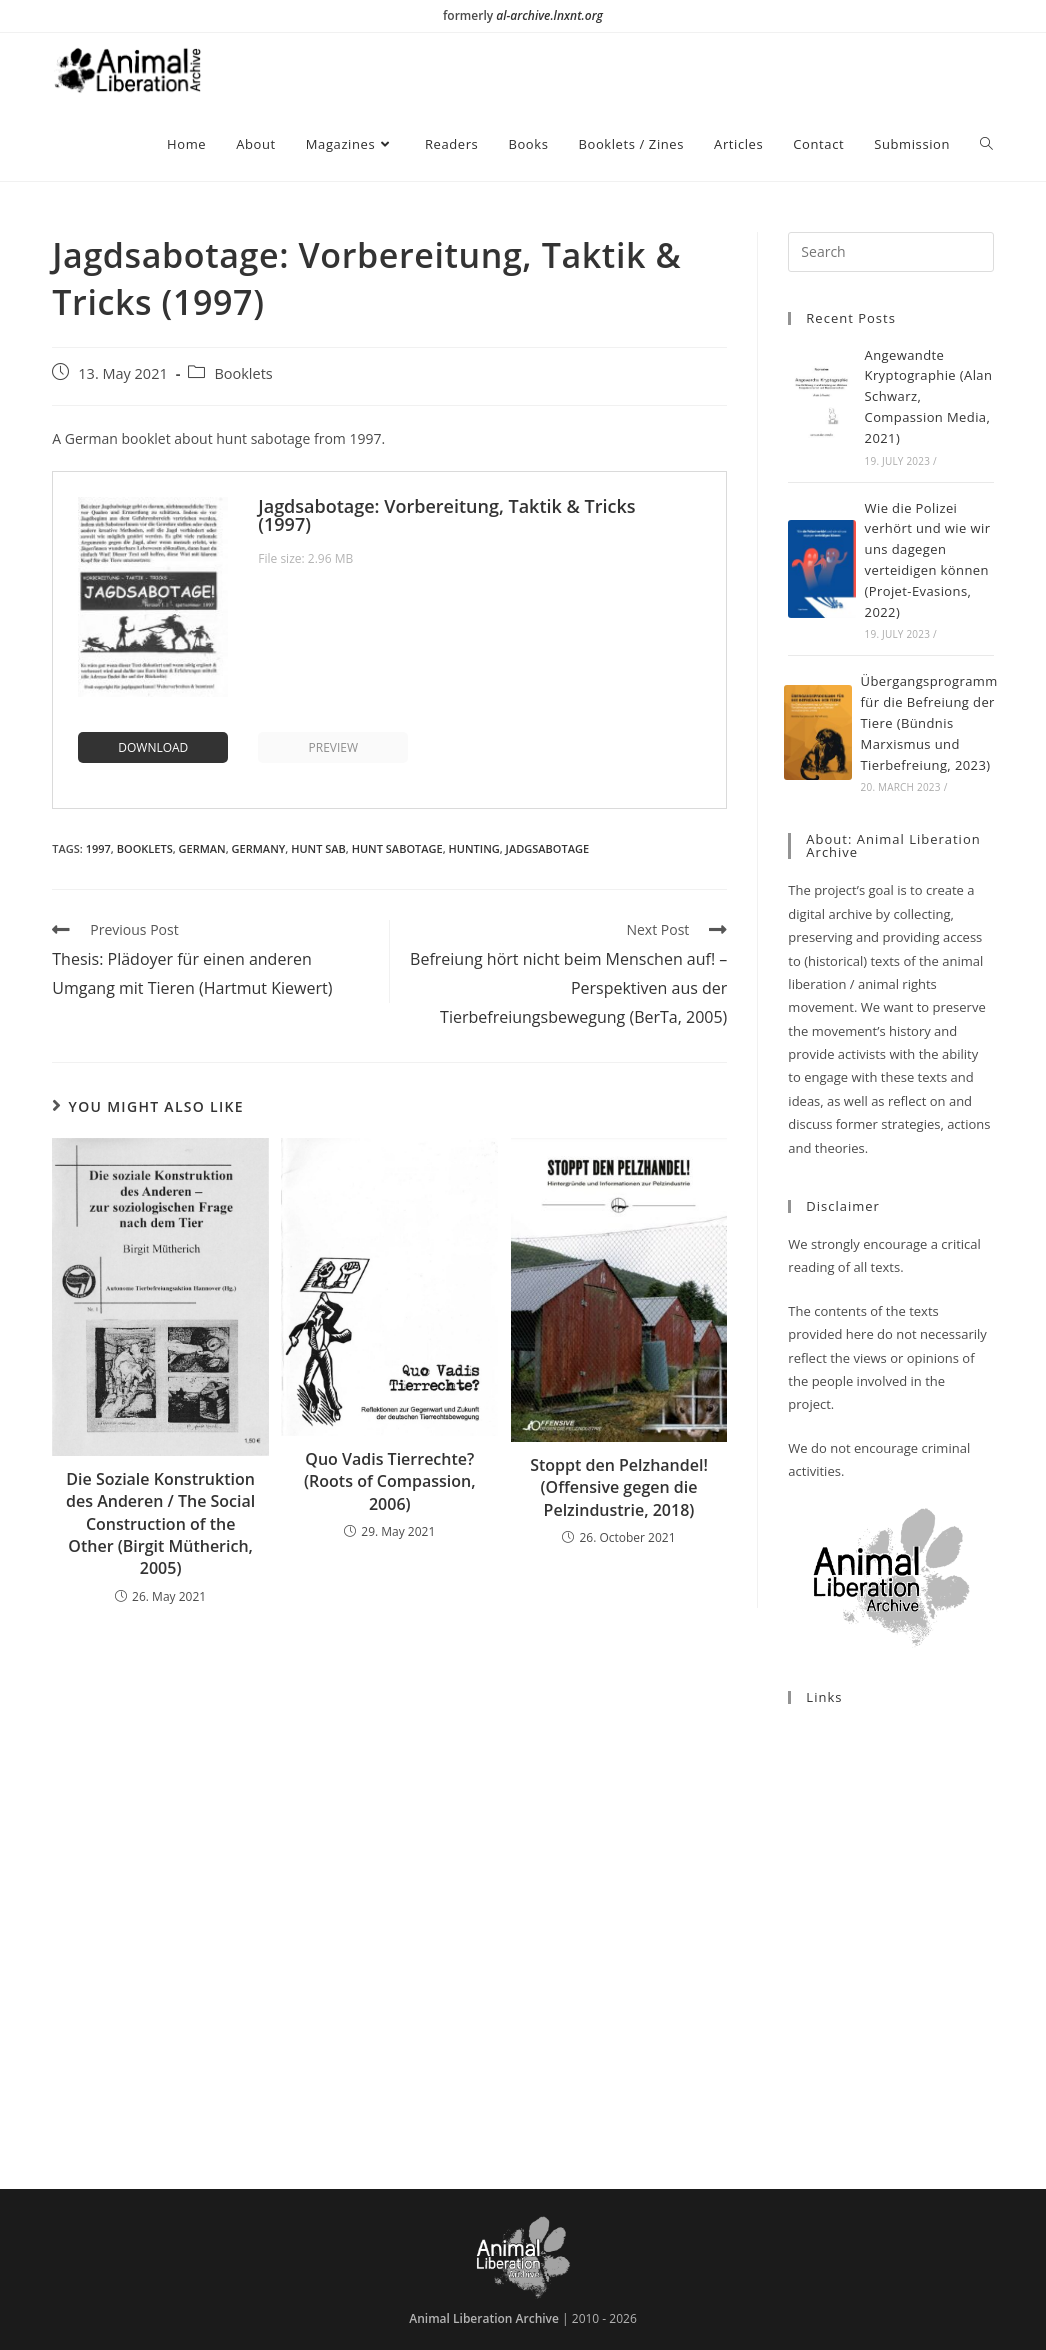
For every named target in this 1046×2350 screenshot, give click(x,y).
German (202, 848)
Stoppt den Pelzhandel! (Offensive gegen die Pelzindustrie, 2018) (619, 1487)
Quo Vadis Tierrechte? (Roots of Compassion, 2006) (390, 1481)
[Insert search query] (890, 252)
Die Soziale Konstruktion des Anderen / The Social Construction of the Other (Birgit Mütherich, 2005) (160, 1524)
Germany (259, 848)
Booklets (243, 373)
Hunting (474, 848)
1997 (98, 848)
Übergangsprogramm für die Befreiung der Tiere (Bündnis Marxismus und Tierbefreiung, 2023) (929, 722)
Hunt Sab (318, 848)
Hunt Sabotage (397, 848)
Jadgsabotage (547, 848)
